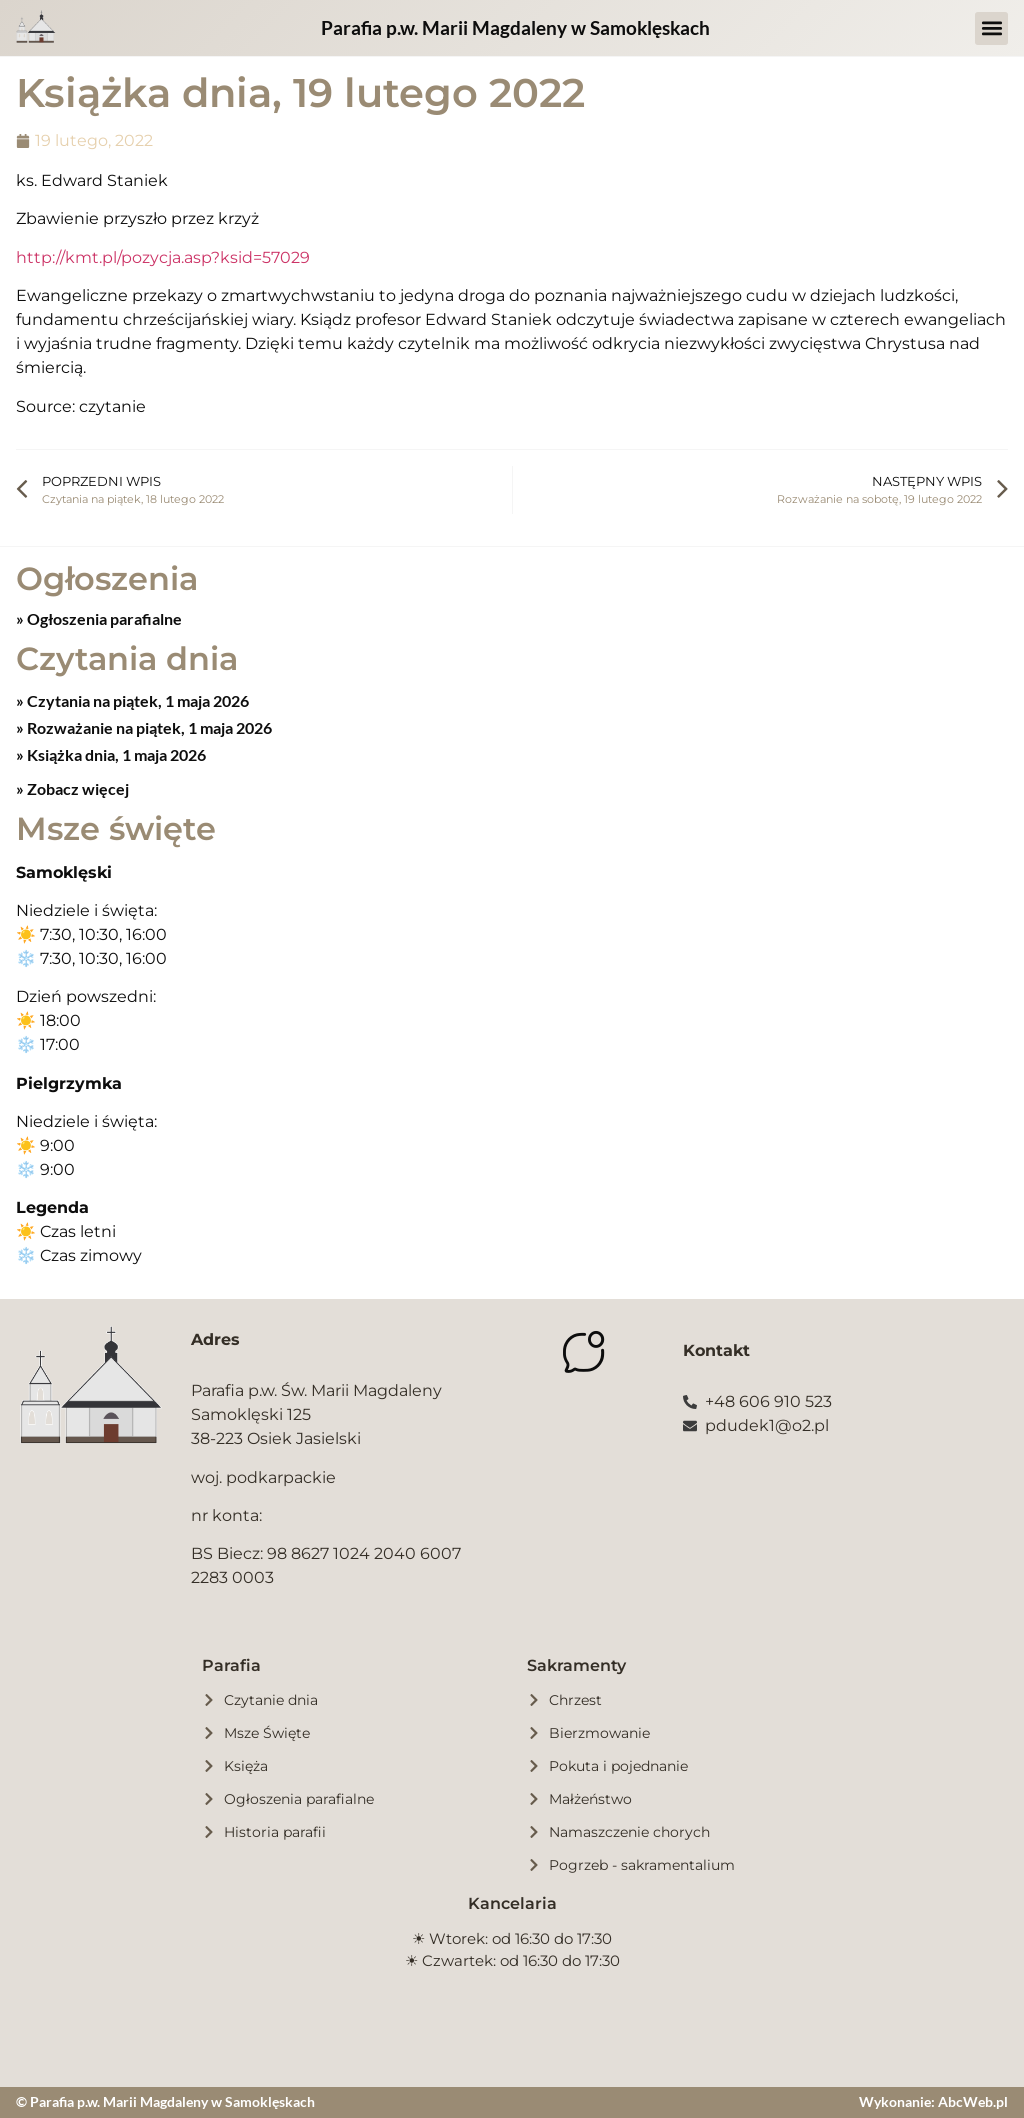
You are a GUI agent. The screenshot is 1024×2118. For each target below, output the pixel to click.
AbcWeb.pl (973, 2101)
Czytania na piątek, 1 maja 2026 (136, 700)
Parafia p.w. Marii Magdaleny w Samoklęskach (515, 27)
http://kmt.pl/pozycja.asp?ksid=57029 (163, 257)
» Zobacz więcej (72, 788)
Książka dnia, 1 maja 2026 (115, 754)
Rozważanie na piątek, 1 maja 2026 (148, 727)
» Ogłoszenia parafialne (99, 618)
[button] (991, 28)
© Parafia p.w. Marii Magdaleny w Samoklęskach (165, 2101)
